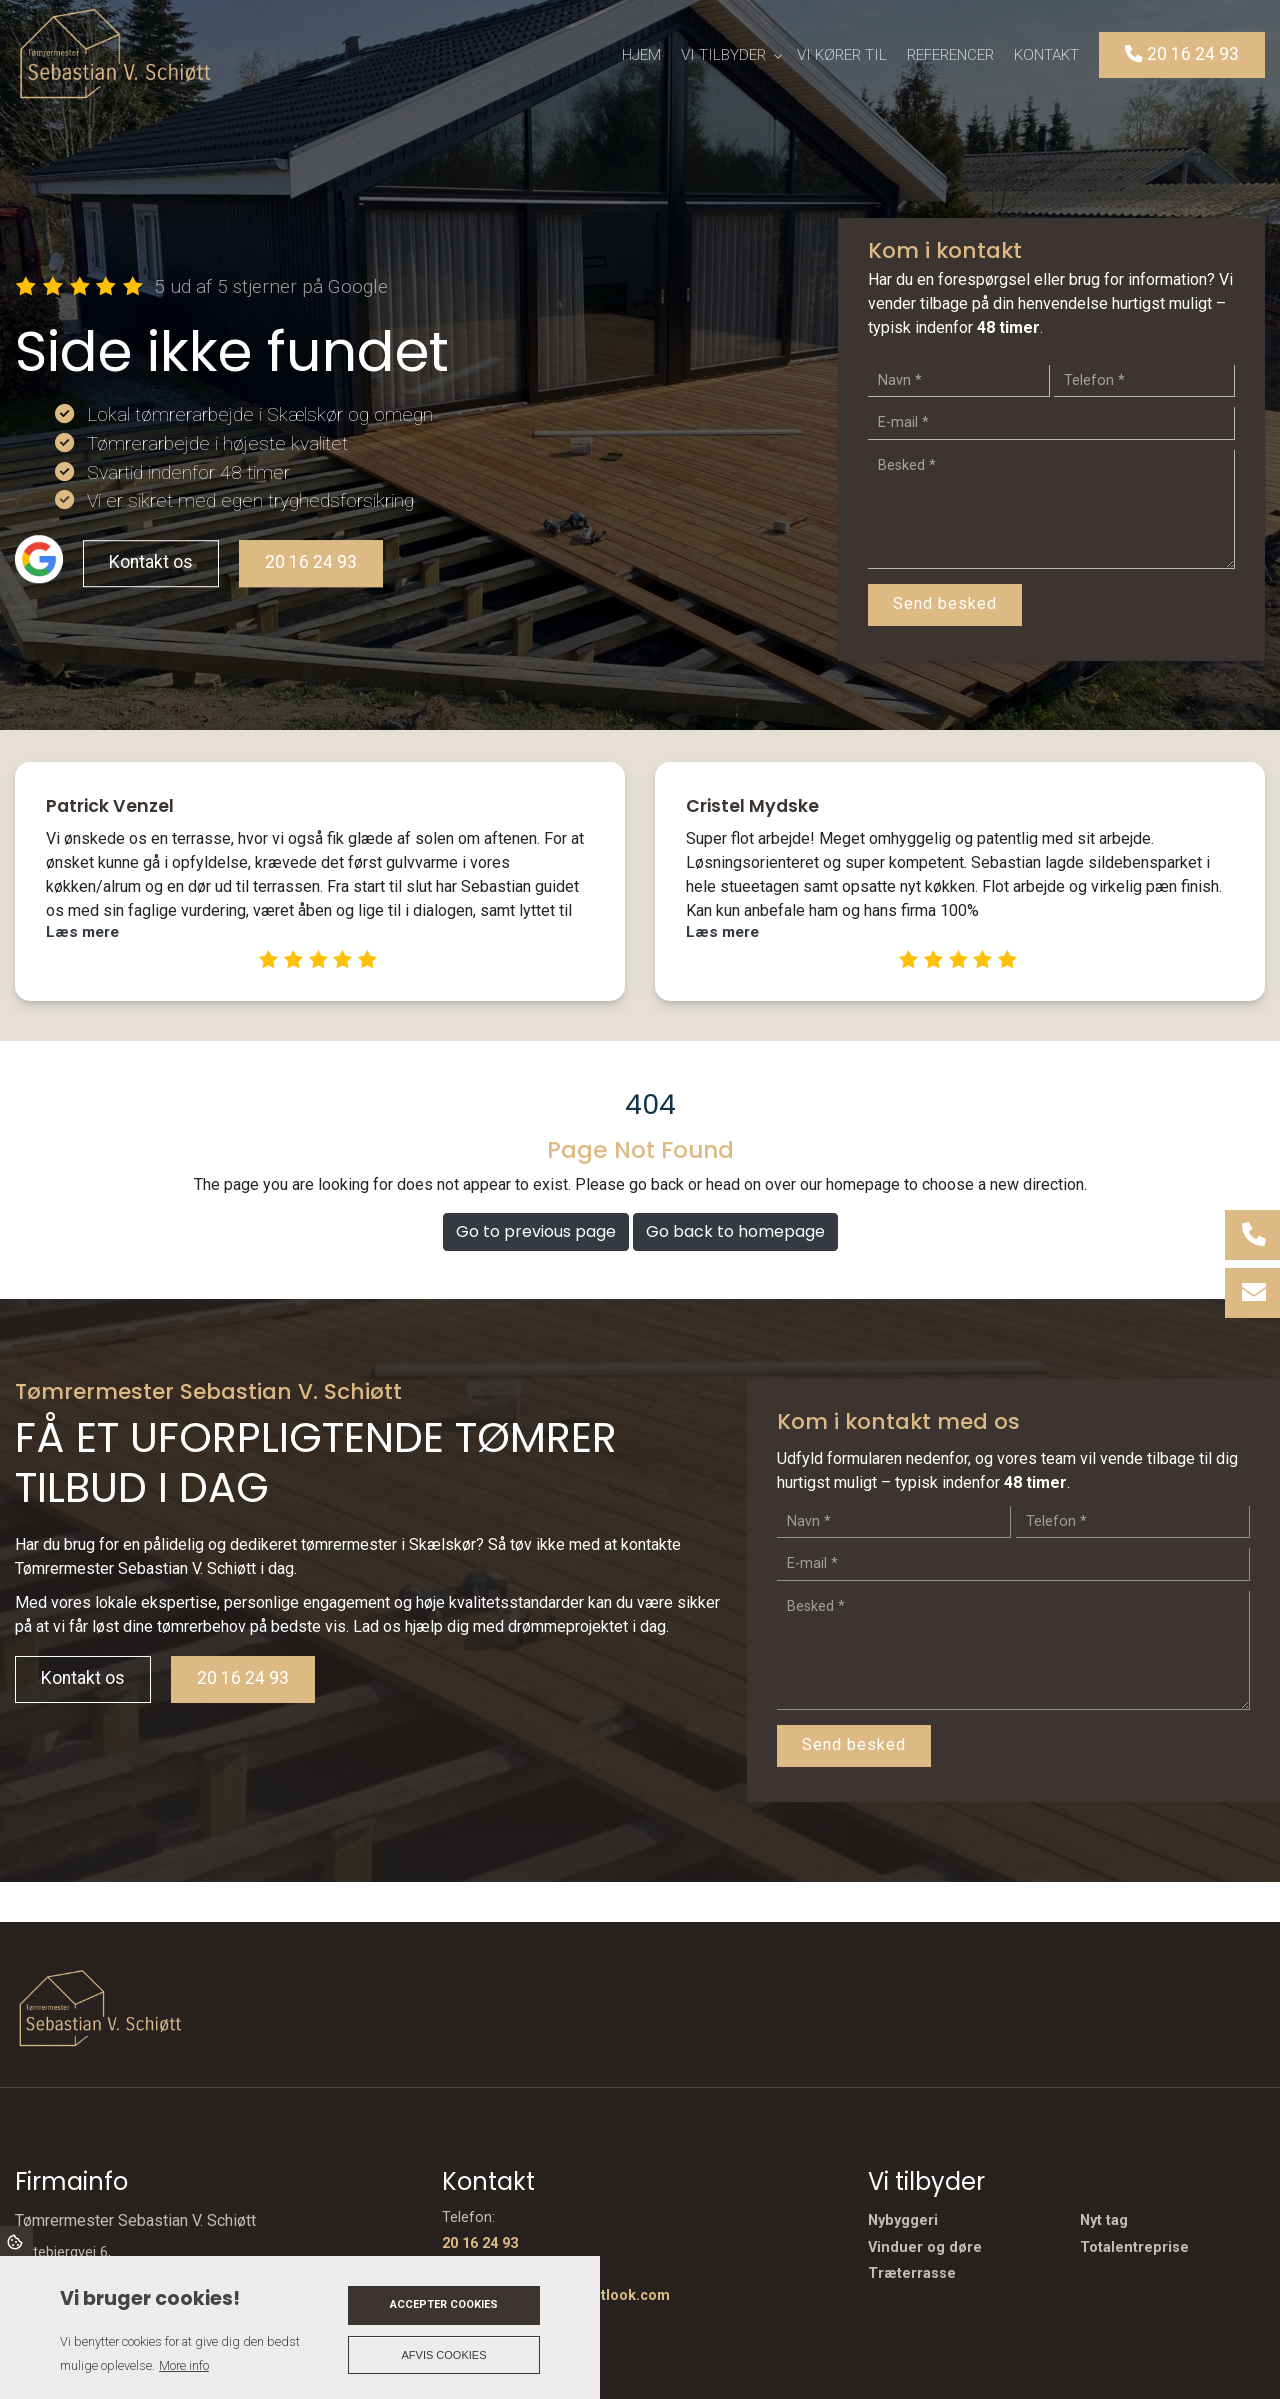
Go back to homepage (735, 1231)
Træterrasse (912, 2274)
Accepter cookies (444, 2304)
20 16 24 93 (311, 562)
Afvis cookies (444, 2355)
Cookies (16, 2241)
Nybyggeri (903, 2221)
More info (184, 2365)
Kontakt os (151, 562)
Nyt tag (1104, 2221)
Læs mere (82, 932)
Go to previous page (536, 1231)
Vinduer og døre (925, 2248)
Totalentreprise (1134, 2248)
